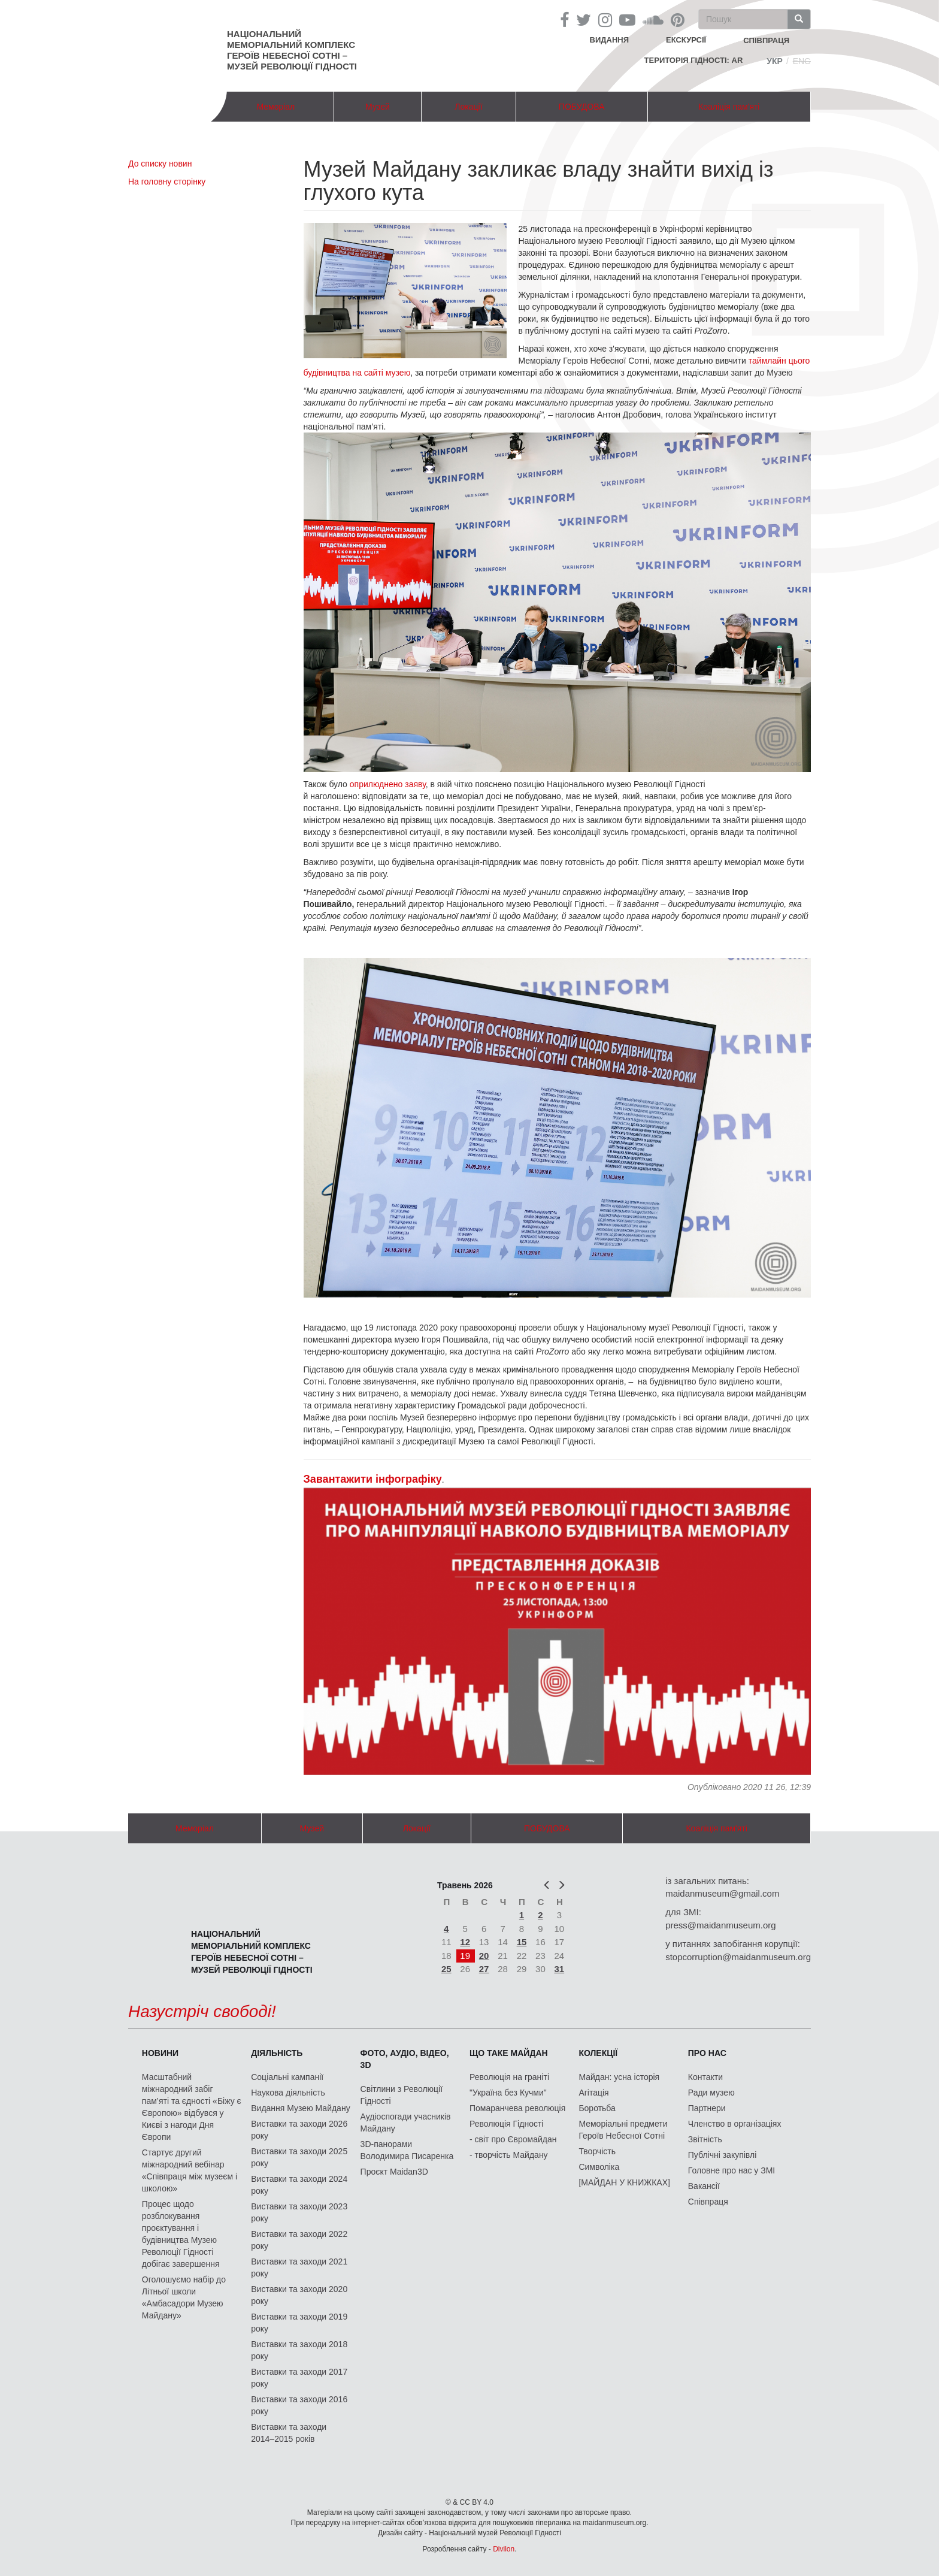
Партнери (707, 2108)
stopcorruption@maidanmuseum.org (738, 1957)
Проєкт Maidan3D (394, 2171)
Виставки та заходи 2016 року (299, 2405)
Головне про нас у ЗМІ (731, 2170)
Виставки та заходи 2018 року (299, 2350)
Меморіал (275, 106)
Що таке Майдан (508, 2053)
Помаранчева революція (517, 2108)
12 (465, 1942)
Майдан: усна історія (618, 2077)
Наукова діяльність (288, 2092)
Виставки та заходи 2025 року (299, 2157)
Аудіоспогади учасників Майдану (406, 2122)
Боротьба (596, 2108)
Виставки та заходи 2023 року (299, 2212)
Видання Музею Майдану (300, 2108)
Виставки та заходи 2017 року (299, 2377)
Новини (160, 2053)
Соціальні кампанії (287, 2077)
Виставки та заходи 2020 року (299, 2295)
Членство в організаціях (735, 2123)
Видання (609, 39)
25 (446, 1969)
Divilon (503, 2549)
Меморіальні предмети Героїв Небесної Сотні (622, 2129)
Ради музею (711, 2092)
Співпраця (708, 2201)
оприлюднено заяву (388, 784)
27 (484, 1969)
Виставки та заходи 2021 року (299, 2267)
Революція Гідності (506, 2123)
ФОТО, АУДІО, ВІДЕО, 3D (405, 2059)
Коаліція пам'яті (728, 106)
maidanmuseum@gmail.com (722, 1893)
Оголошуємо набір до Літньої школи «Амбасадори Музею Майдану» (184, 2297)
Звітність (705, 2139)
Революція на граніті (509, 2077)
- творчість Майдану (508, 2155)
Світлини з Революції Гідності (402, 2095)
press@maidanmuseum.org (720, 1925)
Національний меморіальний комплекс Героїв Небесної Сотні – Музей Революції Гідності (292, 50)
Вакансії (704, 2186)
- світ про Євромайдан (512, 2139)
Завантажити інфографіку (373, 1479)
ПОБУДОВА (582, 106)
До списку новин (160, 163)
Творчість (597, 2151)
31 (560, 1969)
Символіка (598, 2167)
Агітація (593, 2092)
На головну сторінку (166, 181)
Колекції (597, 2053)
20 (484, 1956)
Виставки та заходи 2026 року (299, 2129)
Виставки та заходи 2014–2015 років (288, 2433)
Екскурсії (686, 39)
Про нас (707, 2053)
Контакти (705, 2077)
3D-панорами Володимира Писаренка (407, 2150)
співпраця (766, 40)
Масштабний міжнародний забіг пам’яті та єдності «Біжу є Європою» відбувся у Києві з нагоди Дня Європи (191, 2107)
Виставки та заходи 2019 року (299, 2322)
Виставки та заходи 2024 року (299, 2185)
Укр (775, 61)
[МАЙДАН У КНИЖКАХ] (624, 2182)
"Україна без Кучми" (508, 2092)
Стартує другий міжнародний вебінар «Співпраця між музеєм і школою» (189, 2170)
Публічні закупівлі (722, 2155)
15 (522, 1942)
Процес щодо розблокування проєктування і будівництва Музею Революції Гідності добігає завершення (181, 2234)
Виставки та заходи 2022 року (299, 2240)
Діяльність (276, 2053)
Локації (468, 106)
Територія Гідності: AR (693, 60)
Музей (377, 106)
